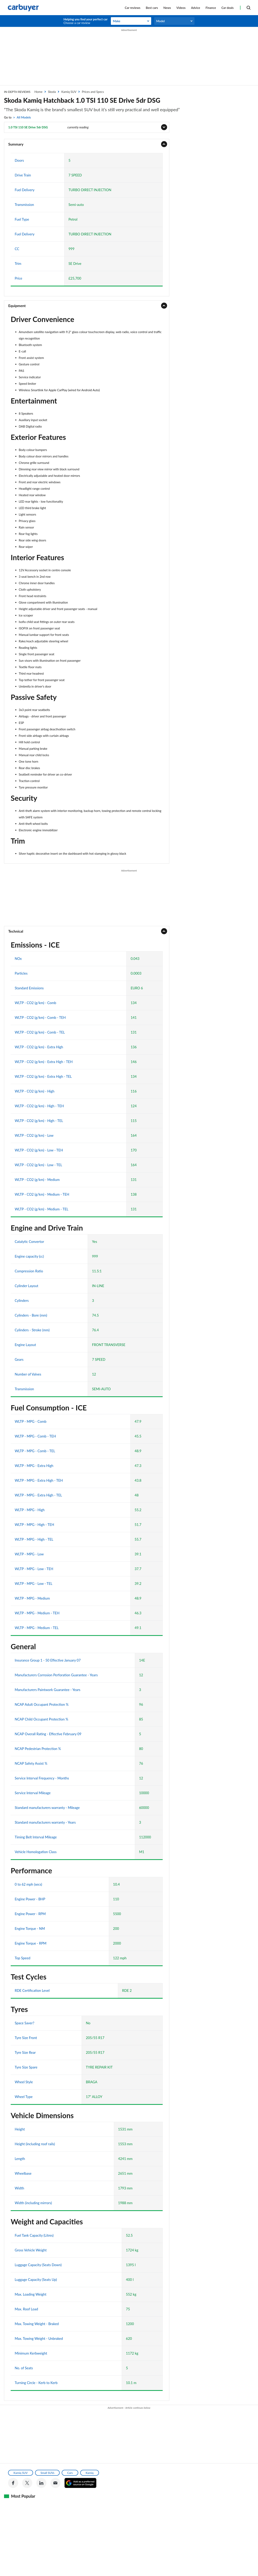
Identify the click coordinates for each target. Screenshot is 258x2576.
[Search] (248, 7)
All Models (24, 117)
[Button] (86, 127)
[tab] (86, 144)
